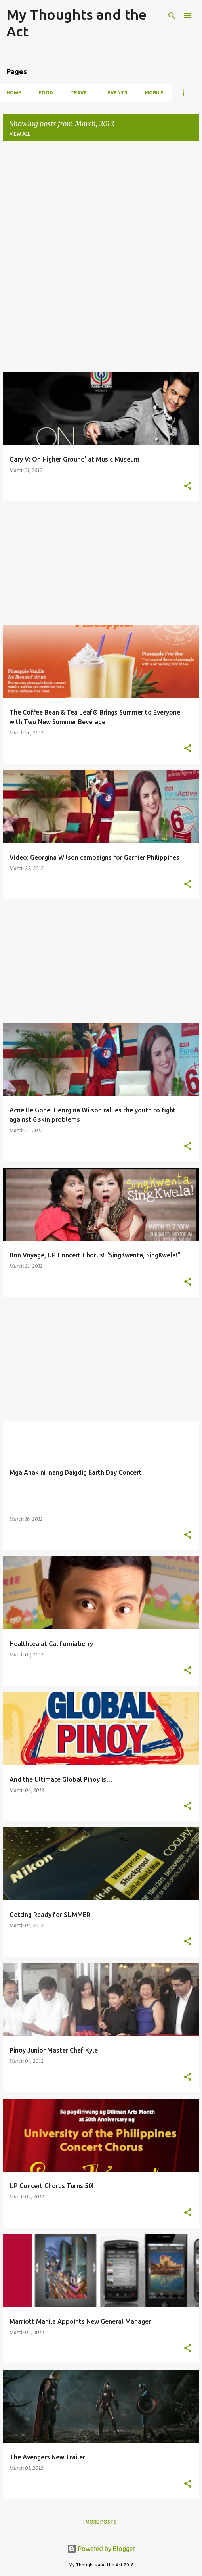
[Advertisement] (101, 203)
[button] (187, 486)
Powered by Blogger (101, 2548)
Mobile (154, 92)
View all (20, 133)
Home (13, 92)
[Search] (172, 15)
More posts (101, 2521)
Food (46, 92)
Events (117, 92)
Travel (80, 92)
